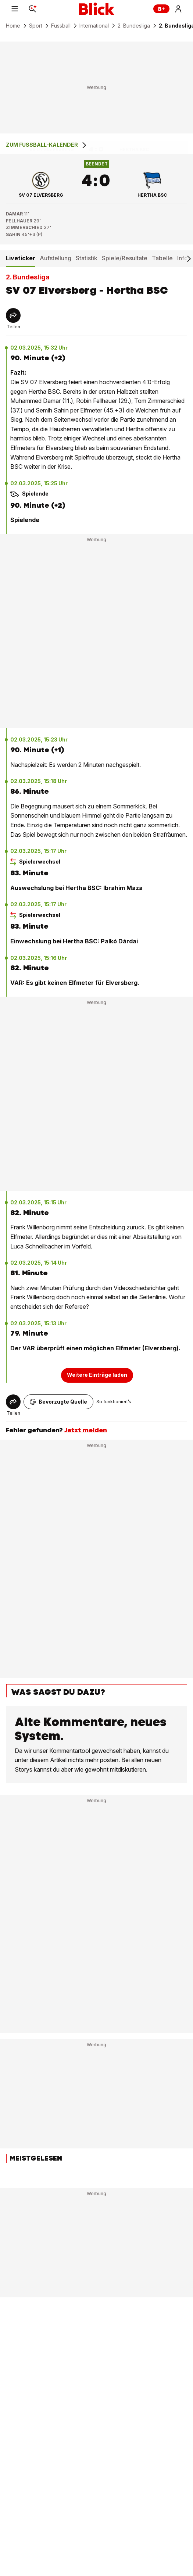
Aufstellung (55, 258)
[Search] (32, 9)
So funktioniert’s (113, 1401)
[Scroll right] (188, 258)
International (94, 26)
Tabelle (162, 258)
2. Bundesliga (134, 26)
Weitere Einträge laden (97, 1375)
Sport (35, 26)
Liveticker (20, 258)
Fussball (61, 26)
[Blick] (96, 9)
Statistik (86, 258)
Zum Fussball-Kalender (47, 145)
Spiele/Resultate (124, 258)
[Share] (13, 315)
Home (13, 26)
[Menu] (15, 9)
